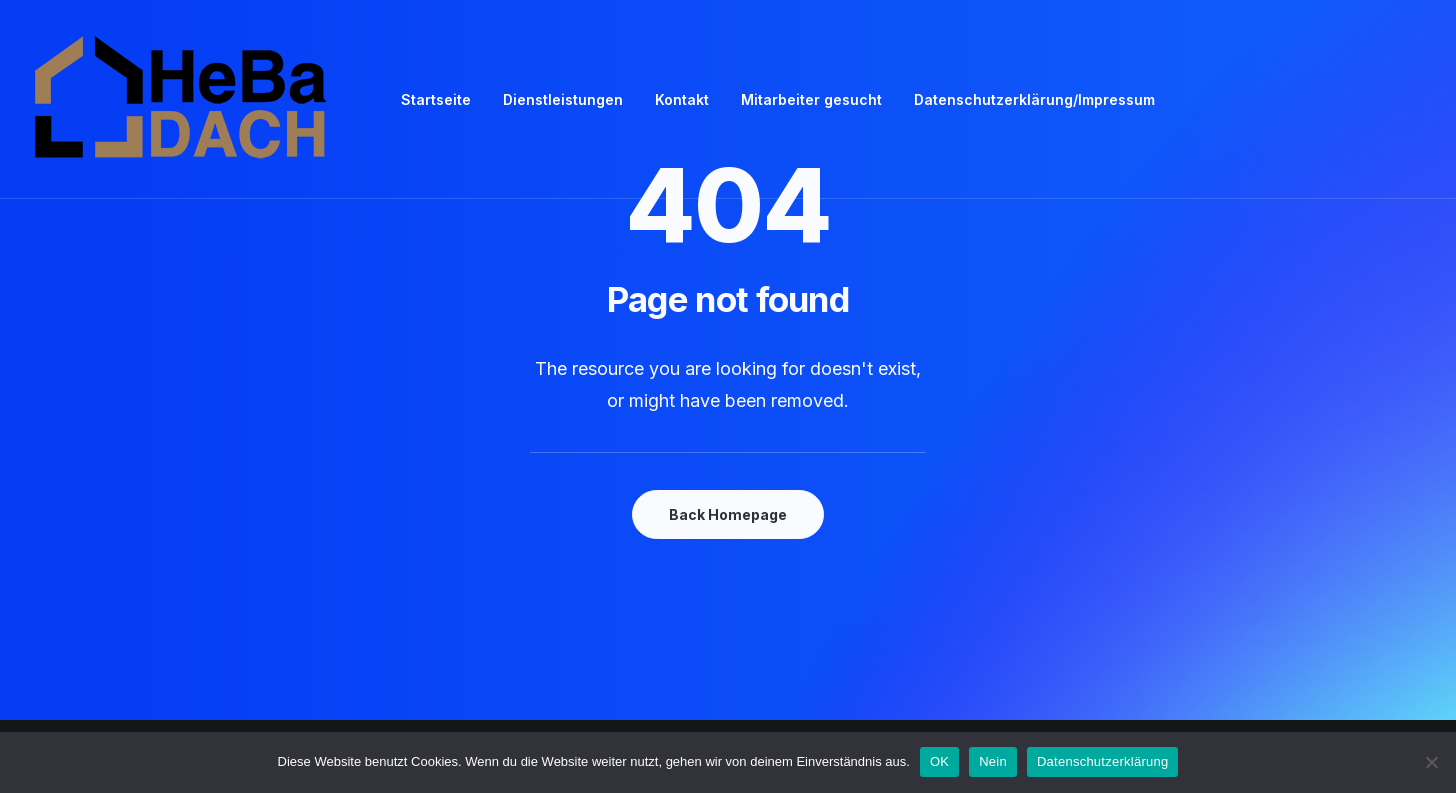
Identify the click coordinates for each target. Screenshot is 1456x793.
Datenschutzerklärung (1102, 761)
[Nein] (1431, 762)
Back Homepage (728, 514)
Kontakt (682, 99)
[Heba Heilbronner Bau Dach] (182, 99)
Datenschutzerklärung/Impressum (1034, 99)
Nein (993, 761)
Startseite (436, 99)
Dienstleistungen (563, 99)
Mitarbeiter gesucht (811, 99)
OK (939, 761)
